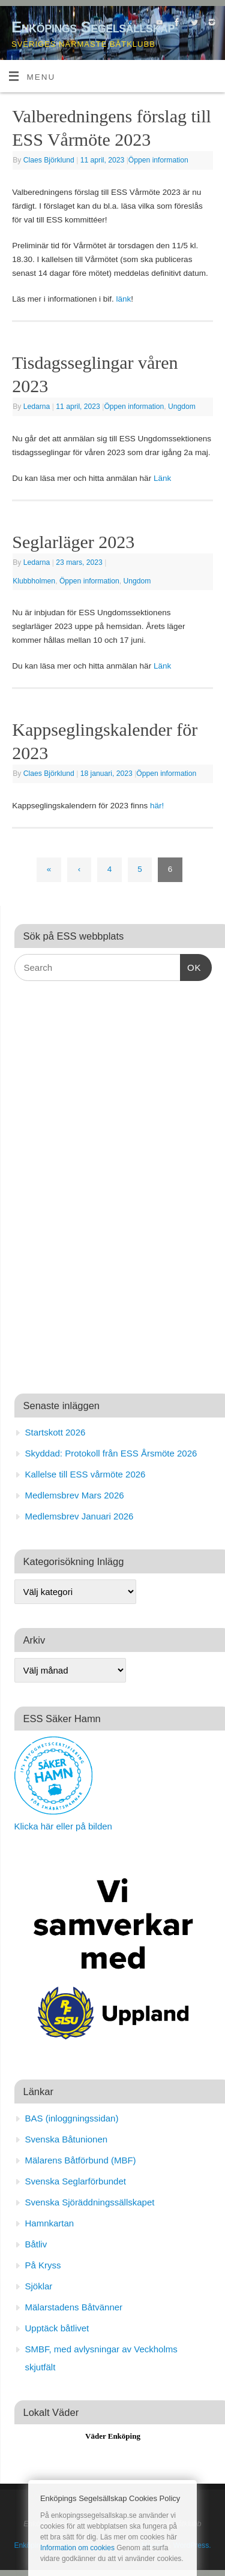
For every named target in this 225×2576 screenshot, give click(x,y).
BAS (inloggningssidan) (72, 2118)
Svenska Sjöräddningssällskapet (90, 2202)
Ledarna (36, 406)
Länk (162, 478)
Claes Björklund (48, 160)
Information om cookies (77, 2548)
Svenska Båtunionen (66, 2139)
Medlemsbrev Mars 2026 (74, 1495)
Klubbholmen (34, 581)
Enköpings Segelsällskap (93, 27)
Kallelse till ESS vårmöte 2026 (85, 1474)
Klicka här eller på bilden (63, 1826)
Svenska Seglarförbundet (75, 2181)
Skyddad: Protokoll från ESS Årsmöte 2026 (111, 1453)
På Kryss (43, 2265)
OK (191, 966)
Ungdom (182, 406)
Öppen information (158, 160)
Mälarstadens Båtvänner (74, 2307)
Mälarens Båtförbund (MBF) (80, 2160)
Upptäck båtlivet (57, 2328)
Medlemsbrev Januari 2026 (79, 1516)
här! (157, 805)
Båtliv (36, 2244)
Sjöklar (39, 2286)
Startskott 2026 (55, 1432)
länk (123, 298)
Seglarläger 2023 (73, 542)
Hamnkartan (49, 2223)
